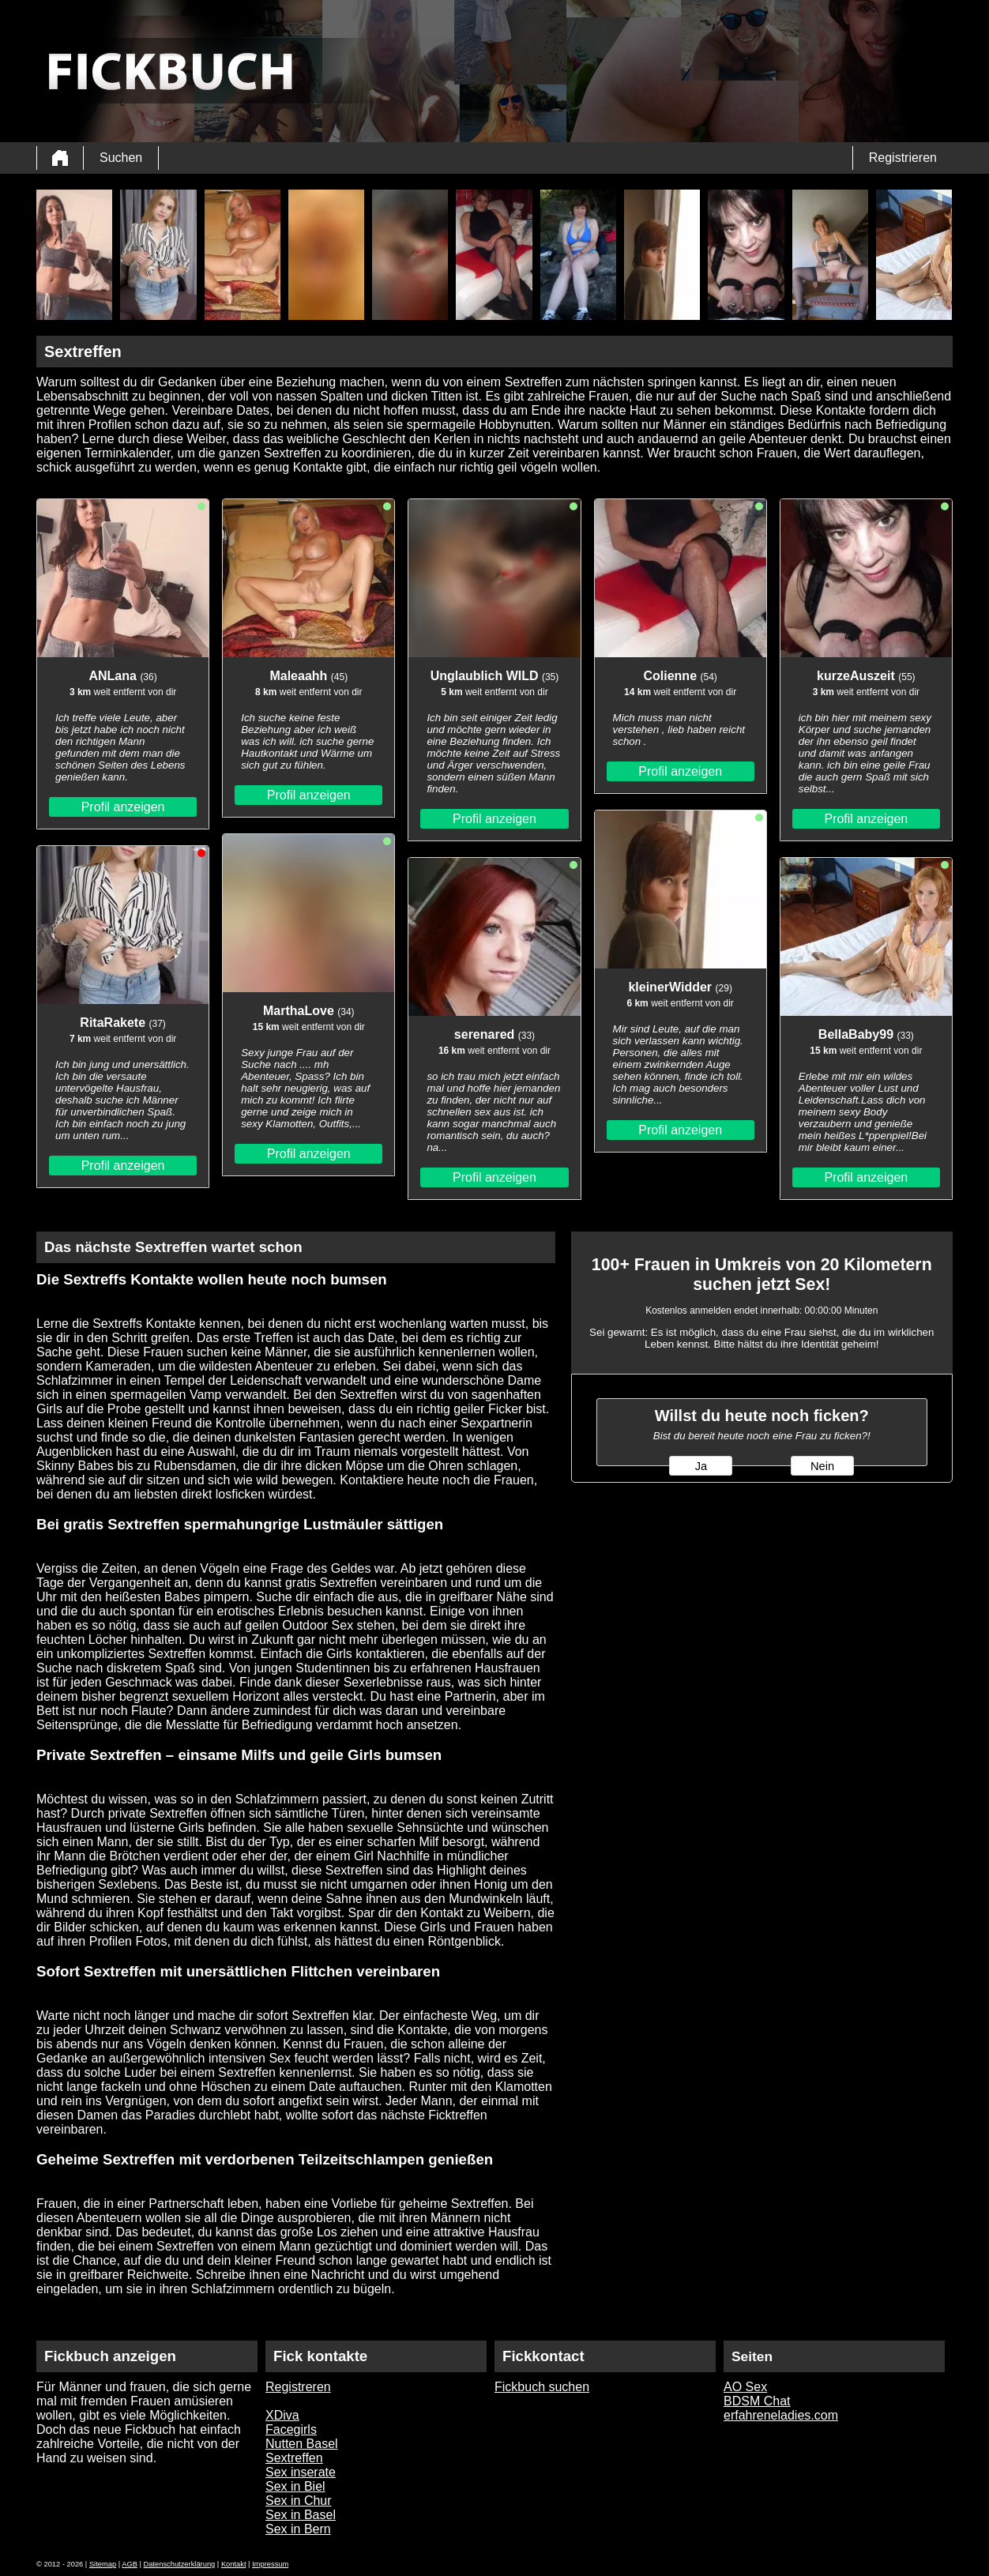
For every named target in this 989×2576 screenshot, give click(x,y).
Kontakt (233, 2564)
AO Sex (745, 2387)
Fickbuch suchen (541, 2387)
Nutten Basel (301, 2443)
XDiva (282, 2415)
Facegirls (291, 2429)
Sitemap (102, 2564)
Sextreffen (294, 2458)
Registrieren (903, 157)
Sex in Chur (298, 2500)
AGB (129, 2564)
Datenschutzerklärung (180, 2564)
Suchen (121, 157)
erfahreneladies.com (781, 2415)
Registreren (298, 2387)
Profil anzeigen (123, 807)
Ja (701, 1466)
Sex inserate (300, 2472)
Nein (822, 1466)
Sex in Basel (300, 2514)
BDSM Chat (757, 2401)
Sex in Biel (295, 2486)
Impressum (270, 2564)
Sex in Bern (298, 2529)
